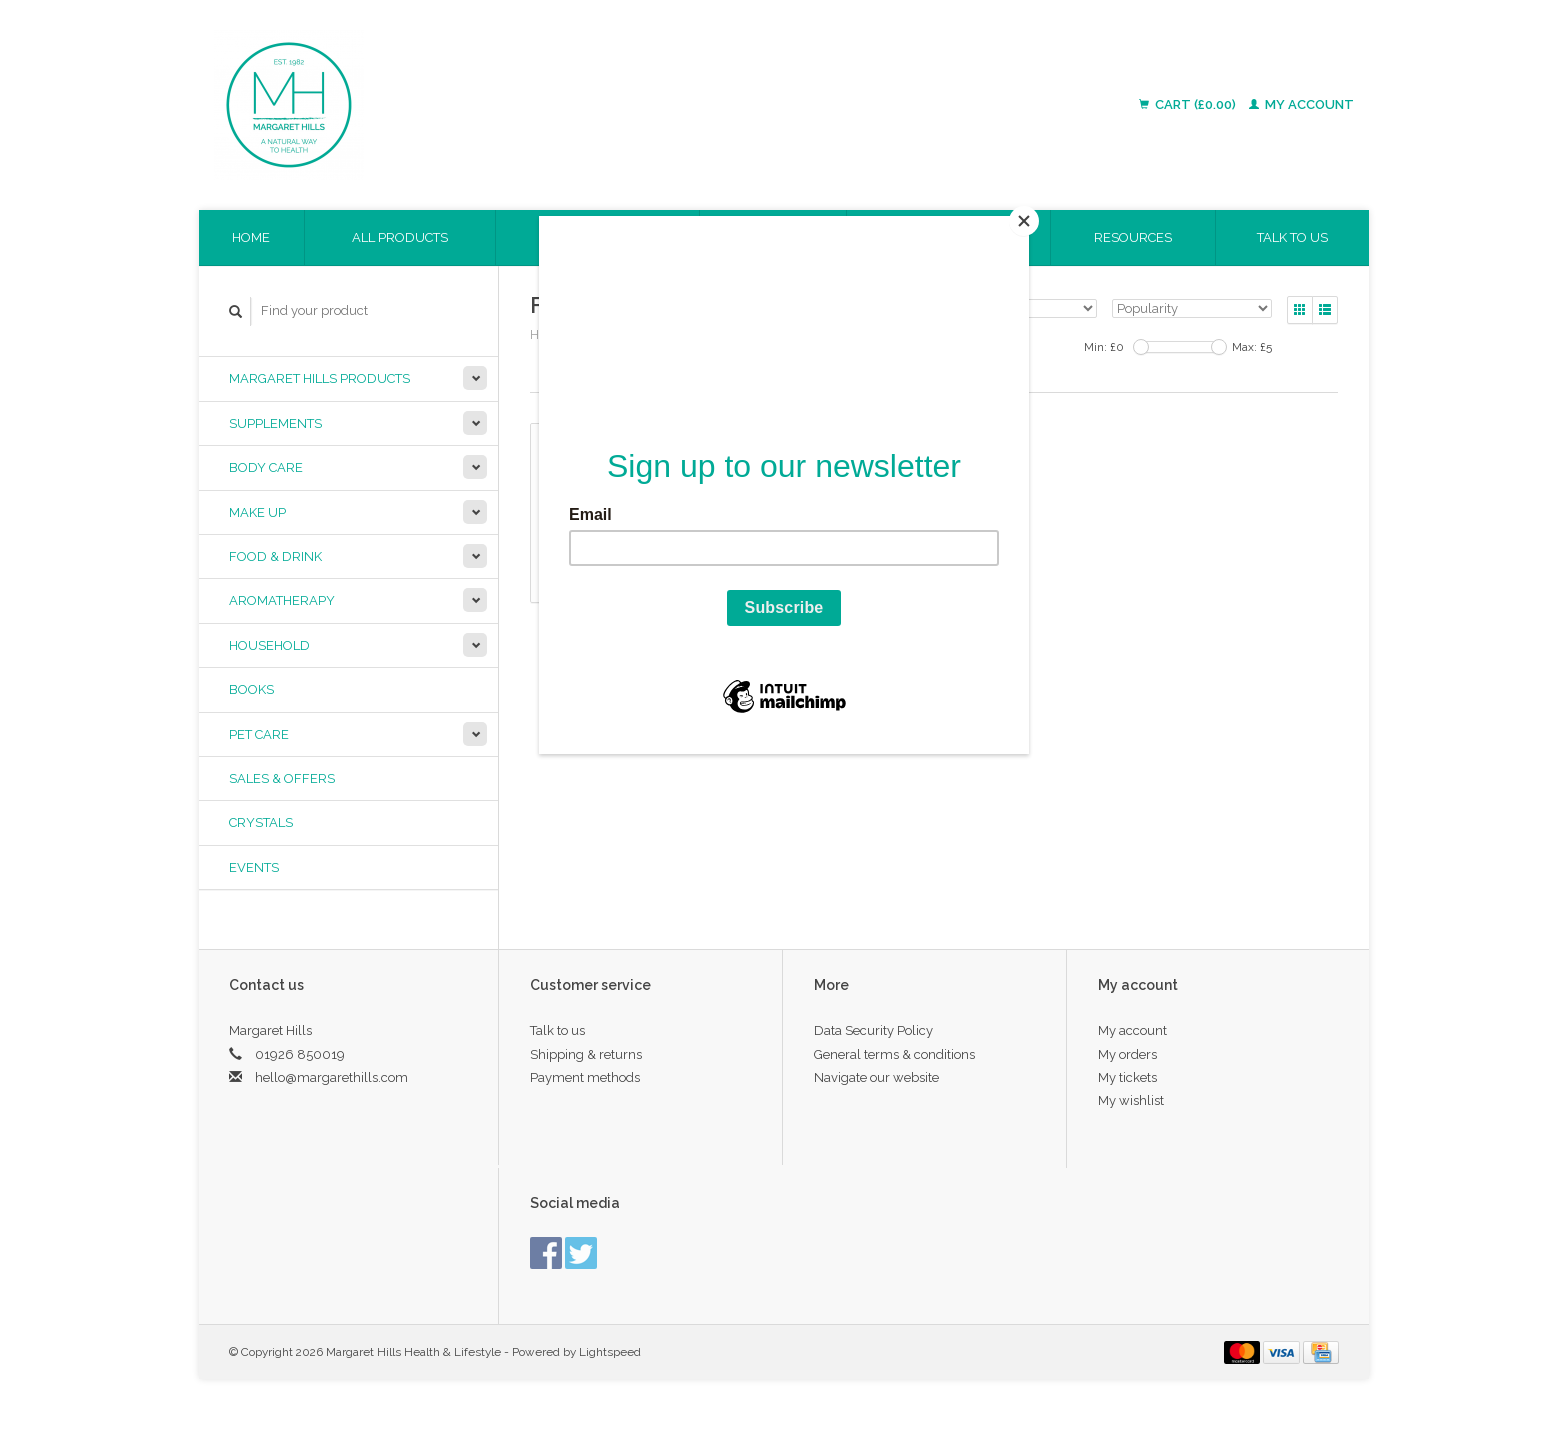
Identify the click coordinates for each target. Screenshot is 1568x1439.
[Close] (1024, 221)
